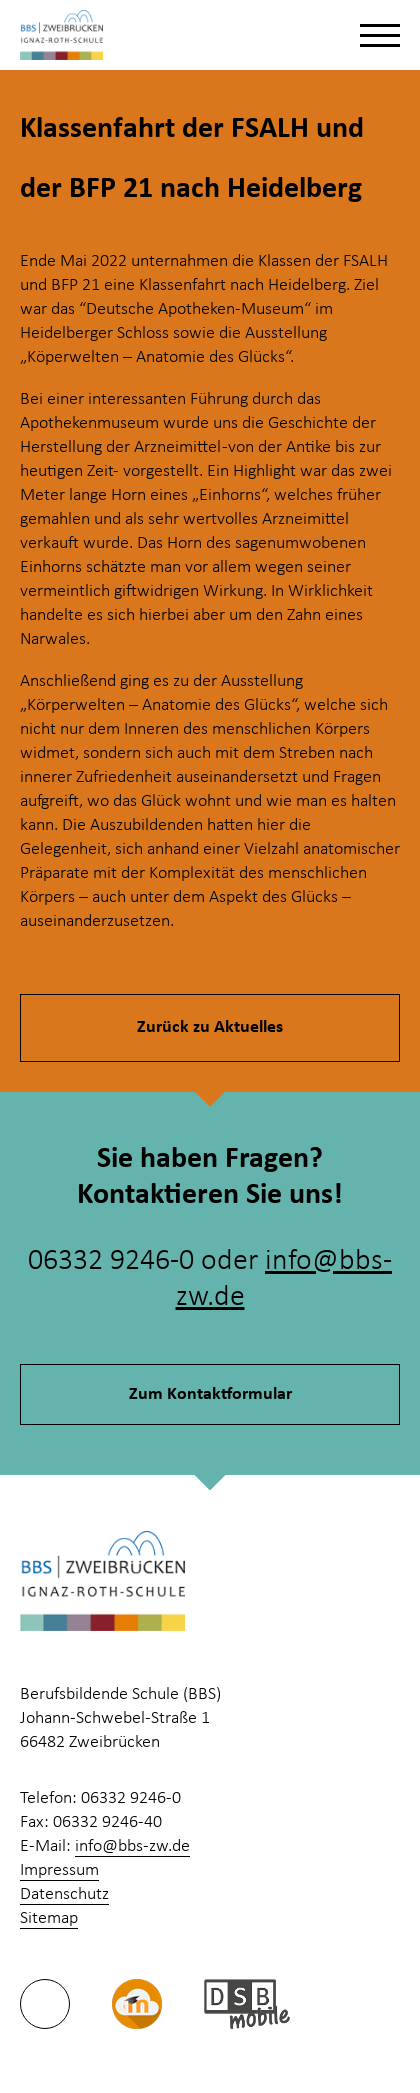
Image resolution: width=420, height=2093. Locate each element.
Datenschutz (64, 1894)
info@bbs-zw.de (132, 1846)
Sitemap (49, 1918)
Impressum (59, 1870)
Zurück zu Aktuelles (210, 1027)
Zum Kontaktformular (210, 1394)
